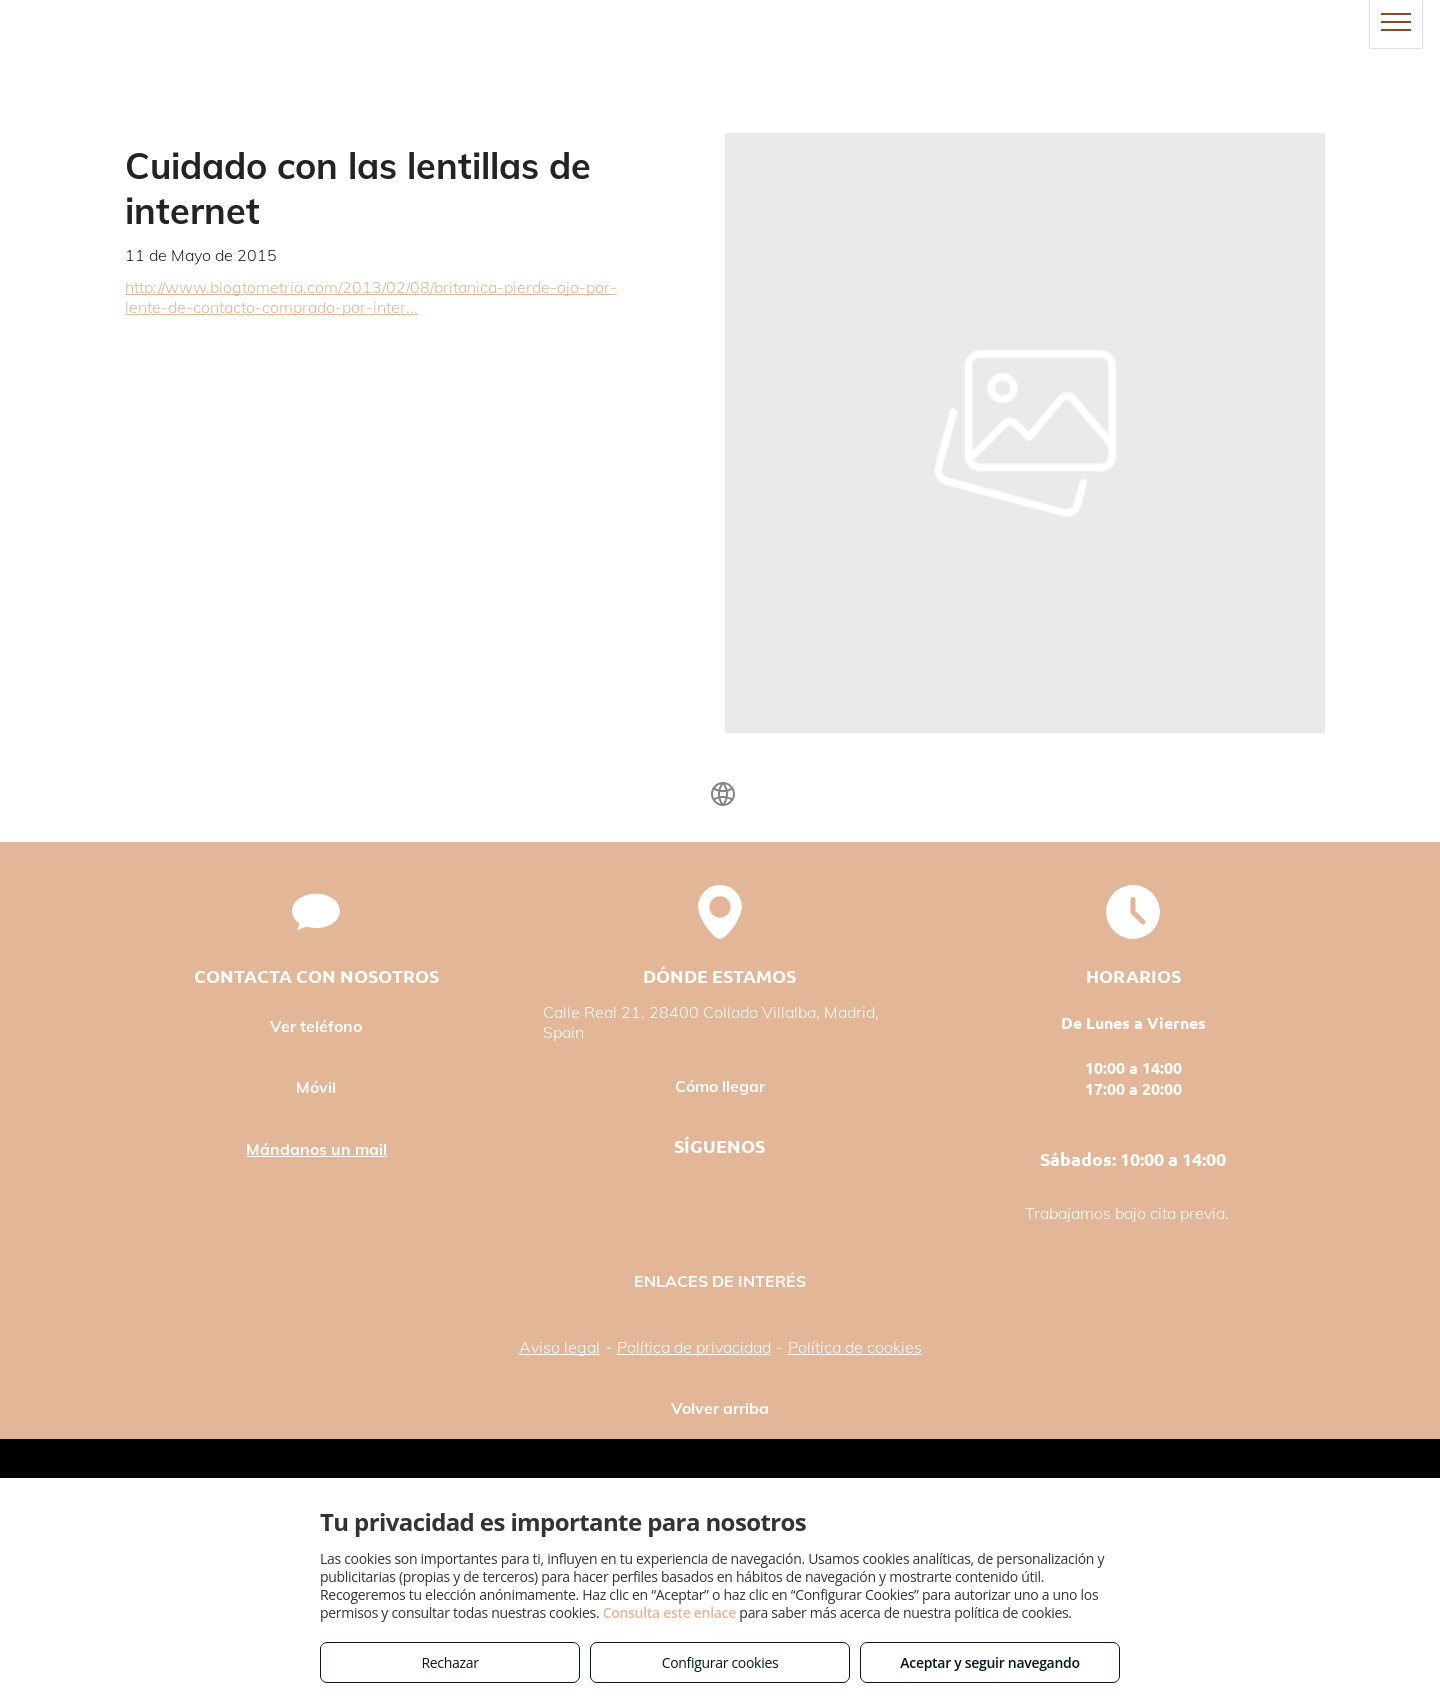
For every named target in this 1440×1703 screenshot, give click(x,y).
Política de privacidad (694, 1347)
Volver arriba (720, 1408)
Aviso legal (559, 1347)
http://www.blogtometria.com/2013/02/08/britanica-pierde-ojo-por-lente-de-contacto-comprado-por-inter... (371, 297)
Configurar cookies (720, 1662)
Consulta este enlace (669, 1612)
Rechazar (449, 1662)
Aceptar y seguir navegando (989, 1662)
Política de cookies (855, 1347)
